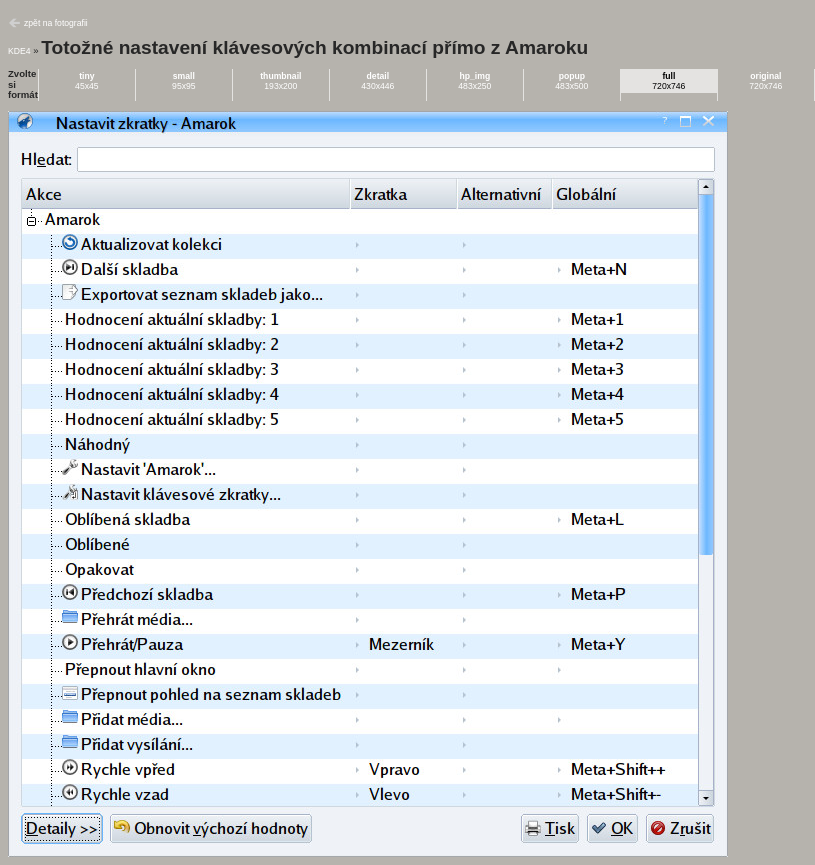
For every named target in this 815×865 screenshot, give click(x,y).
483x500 (571, 81)
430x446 (377, 81)
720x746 (668, 81)
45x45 (87, 81)
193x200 (280, 81)
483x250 (474, 81)
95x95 (184, 81)
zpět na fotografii (56, 23)
